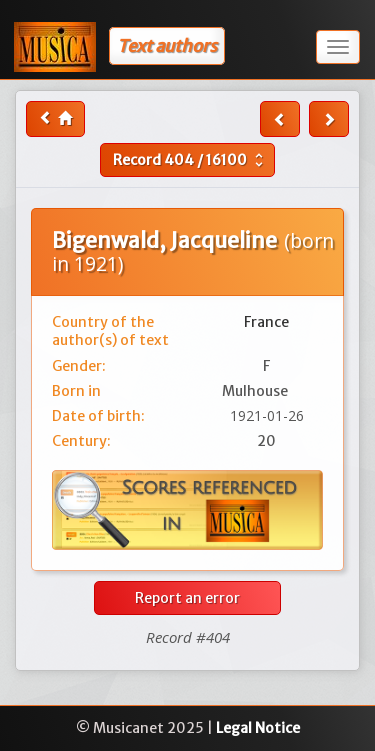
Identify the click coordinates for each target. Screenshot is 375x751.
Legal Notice (258, 728)
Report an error (187, 598)
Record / (190, 160)
